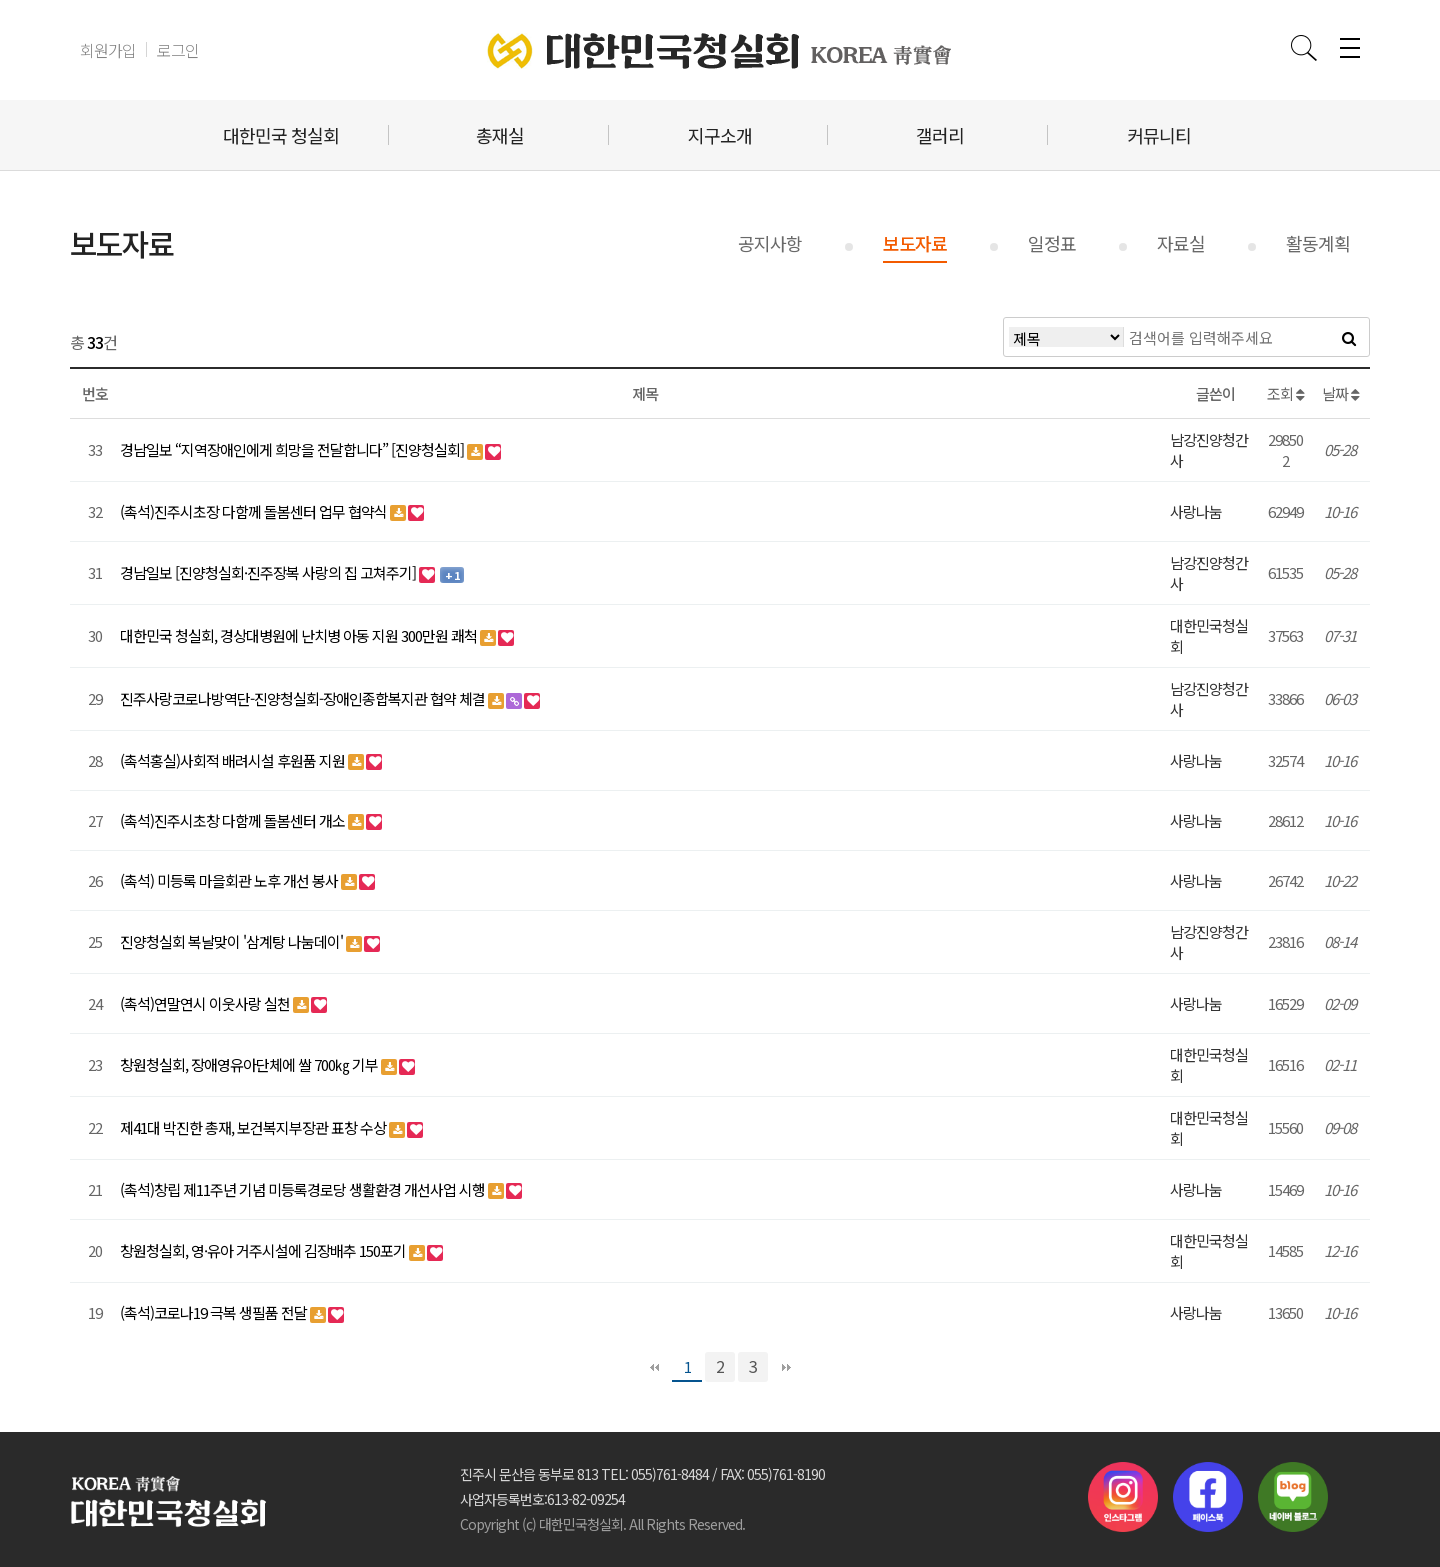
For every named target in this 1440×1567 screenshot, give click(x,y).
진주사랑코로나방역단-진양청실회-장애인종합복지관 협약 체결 (304, 698)
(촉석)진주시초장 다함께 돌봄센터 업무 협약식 (255, 511)
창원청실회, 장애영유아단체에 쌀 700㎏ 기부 (250, 1064)
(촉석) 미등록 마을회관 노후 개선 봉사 (230, 880)
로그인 (178, 50)
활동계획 (1318, 243)
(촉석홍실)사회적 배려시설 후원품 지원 (234, 760)
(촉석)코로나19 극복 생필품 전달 (215, 1312)
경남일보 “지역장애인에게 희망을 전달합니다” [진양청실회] (293, 449)
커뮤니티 (1159, 135)
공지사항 (770, 243)
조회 (1285, 393)
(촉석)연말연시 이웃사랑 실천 (206, 1003)
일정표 (1052, 243)
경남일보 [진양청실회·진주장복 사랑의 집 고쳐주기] (269, 572)
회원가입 (108, 50)
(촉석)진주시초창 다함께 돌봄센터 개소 (234, 820)
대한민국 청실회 (281, 135)
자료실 (1181, 243)
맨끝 (786, 1367)
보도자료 (915, 243)
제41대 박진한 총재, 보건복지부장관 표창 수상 (254, 1127)
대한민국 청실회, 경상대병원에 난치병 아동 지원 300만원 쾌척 (300, 635)
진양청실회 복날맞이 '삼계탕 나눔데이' (233, 941)
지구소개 (720, 135)
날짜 (1340, 393)
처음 (654, 1367)
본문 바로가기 (0, 0)
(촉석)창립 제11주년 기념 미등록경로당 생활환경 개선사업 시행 (304, 1189)
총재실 (500, 135)
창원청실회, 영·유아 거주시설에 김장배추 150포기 (264, 1250)
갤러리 (940, 135)
